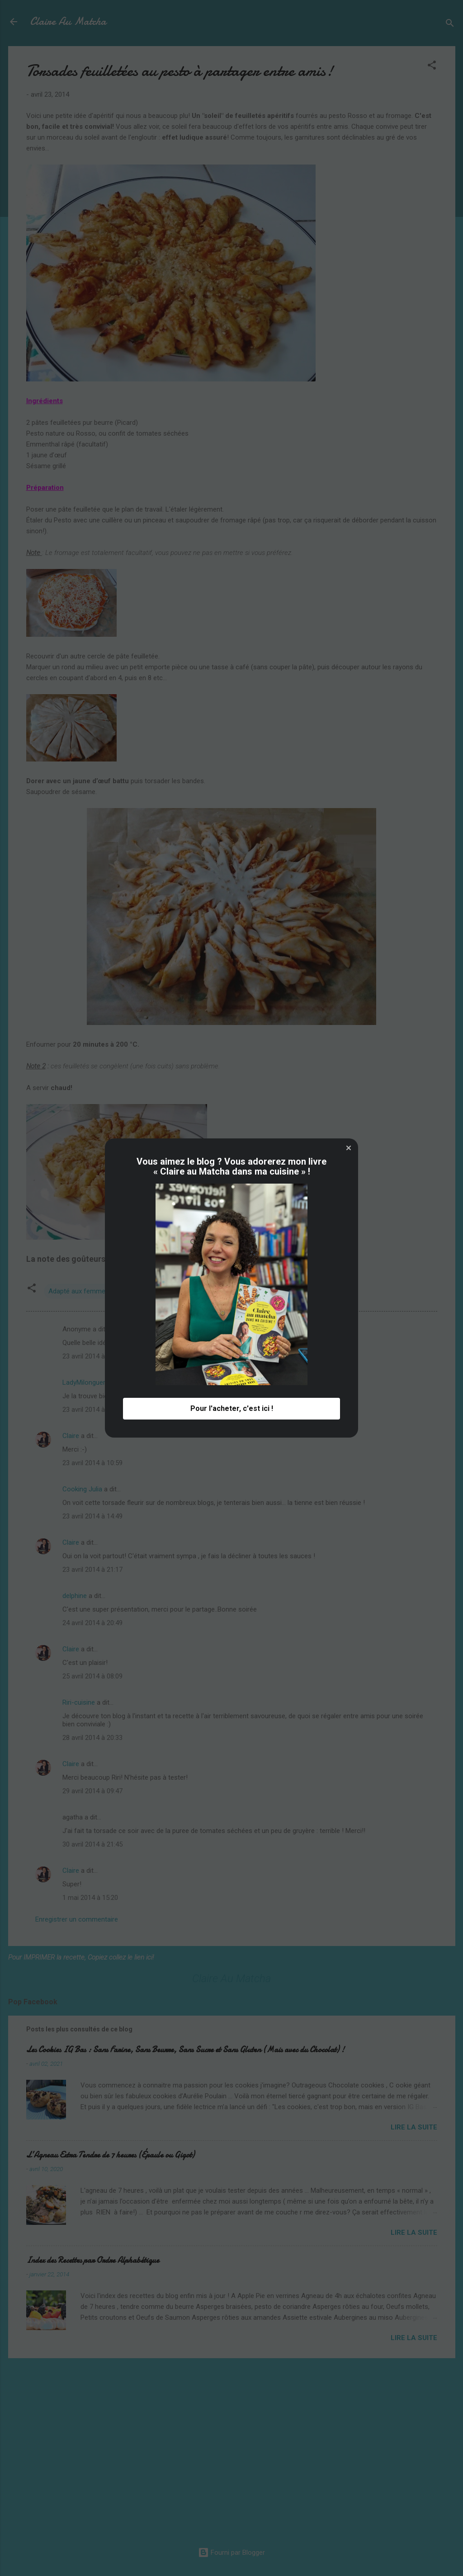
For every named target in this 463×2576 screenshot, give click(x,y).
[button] (349, 1148)
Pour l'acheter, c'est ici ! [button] (231, 1408)
